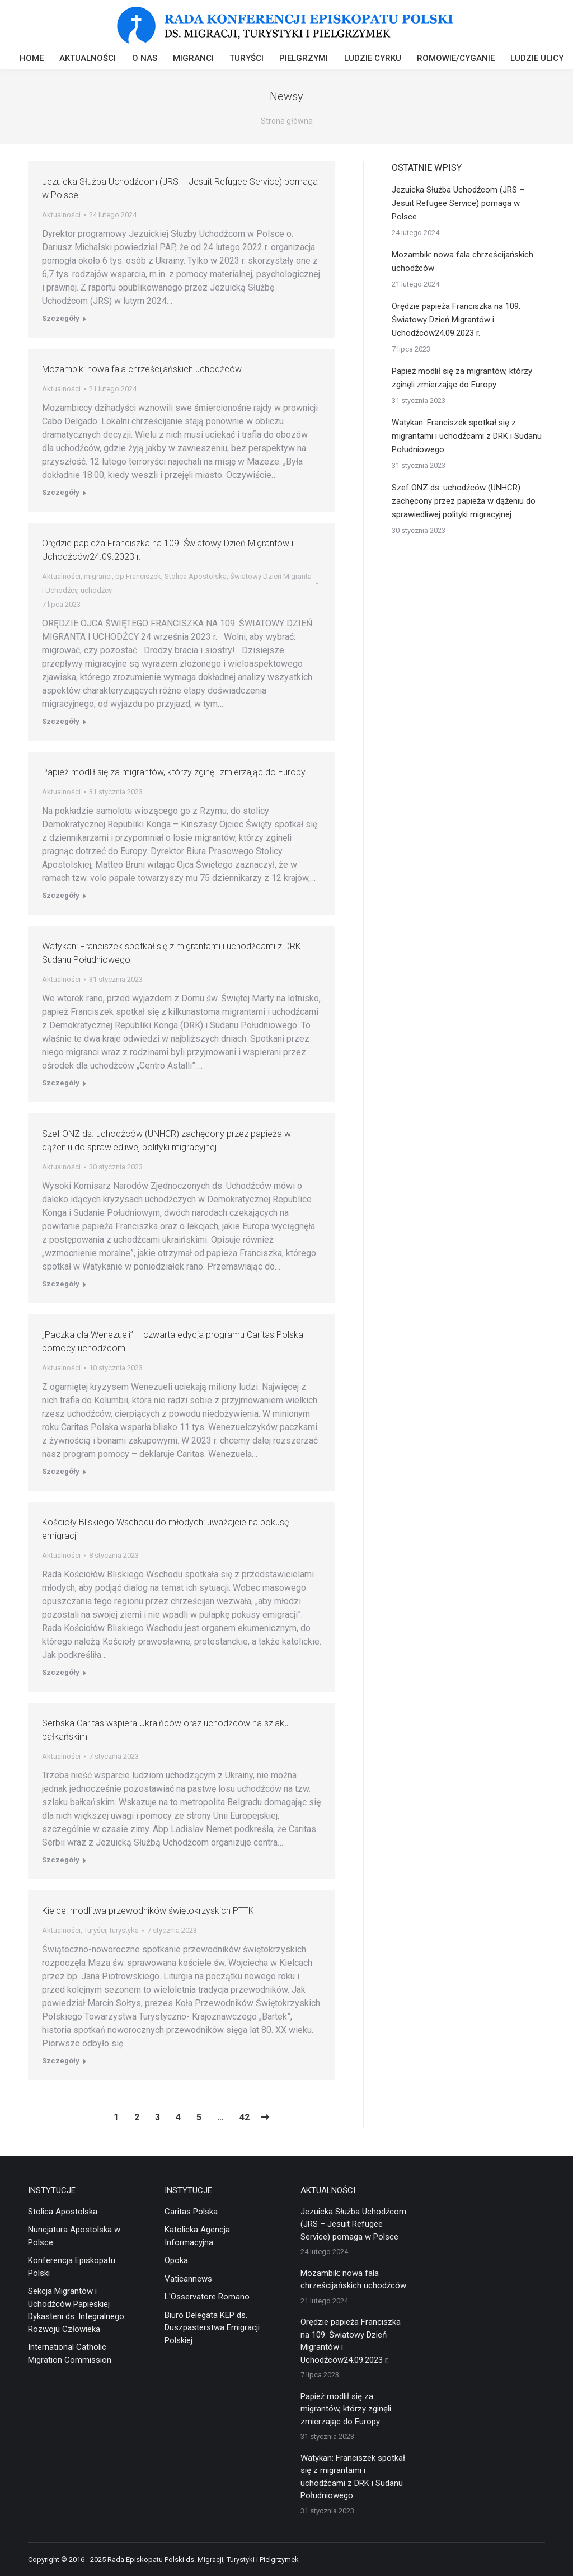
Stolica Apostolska (196, 576)
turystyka (124, 1930)
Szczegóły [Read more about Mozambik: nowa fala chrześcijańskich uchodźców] (60, 492)
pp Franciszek (138, 576)
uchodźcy (96, 590)
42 (244, 2117)
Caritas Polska (191, 2212)
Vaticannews (188, 2279)
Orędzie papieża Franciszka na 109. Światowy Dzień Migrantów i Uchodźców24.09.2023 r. (456, 319)
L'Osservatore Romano (207, 2297)
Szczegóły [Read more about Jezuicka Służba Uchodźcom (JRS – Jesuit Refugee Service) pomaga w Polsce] (60, 318)
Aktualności (61, 214)
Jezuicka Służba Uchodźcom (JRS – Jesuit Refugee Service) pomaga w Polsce (458, 203)
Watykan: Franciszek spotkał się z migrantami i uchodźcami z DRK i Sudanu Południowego (467, 436)
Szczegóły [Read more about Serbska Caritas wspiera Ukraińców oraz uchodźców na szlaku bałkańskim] (60, 1860)
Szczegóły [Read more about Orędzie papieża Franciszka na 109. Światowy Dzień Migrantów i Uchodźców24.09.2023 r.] (60, 721)
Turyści (95, 1930)
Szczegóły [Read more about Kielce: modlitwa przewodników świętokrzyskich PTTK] (60, 2061)
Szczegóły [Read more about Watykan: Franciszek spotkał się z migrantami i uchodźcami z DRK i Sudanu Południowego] (60, 1083)
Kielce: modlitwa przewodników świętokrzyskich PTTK (148, 1910)
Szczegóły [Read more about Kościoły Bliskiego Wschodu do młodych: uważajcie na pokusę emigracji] (60, 1672)
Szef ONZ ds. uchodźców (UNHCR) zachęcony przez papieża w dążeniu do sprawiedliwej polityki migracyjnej (464, 501)
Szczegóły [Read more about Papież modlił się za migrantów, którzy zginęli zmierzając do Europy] (60, 895)
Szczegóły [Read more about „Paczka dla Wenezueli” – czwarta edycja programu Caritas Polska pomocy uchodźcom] (60, 1471)
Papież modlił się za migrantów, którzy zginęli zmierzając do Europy (174, 772)
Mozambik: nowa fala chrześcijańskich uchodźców (142, 369)
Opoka (176, 2260)
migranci (98, 576)
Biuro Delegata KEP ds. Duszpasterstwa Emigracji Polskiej (212, 2327)
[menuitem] (31, 59)
